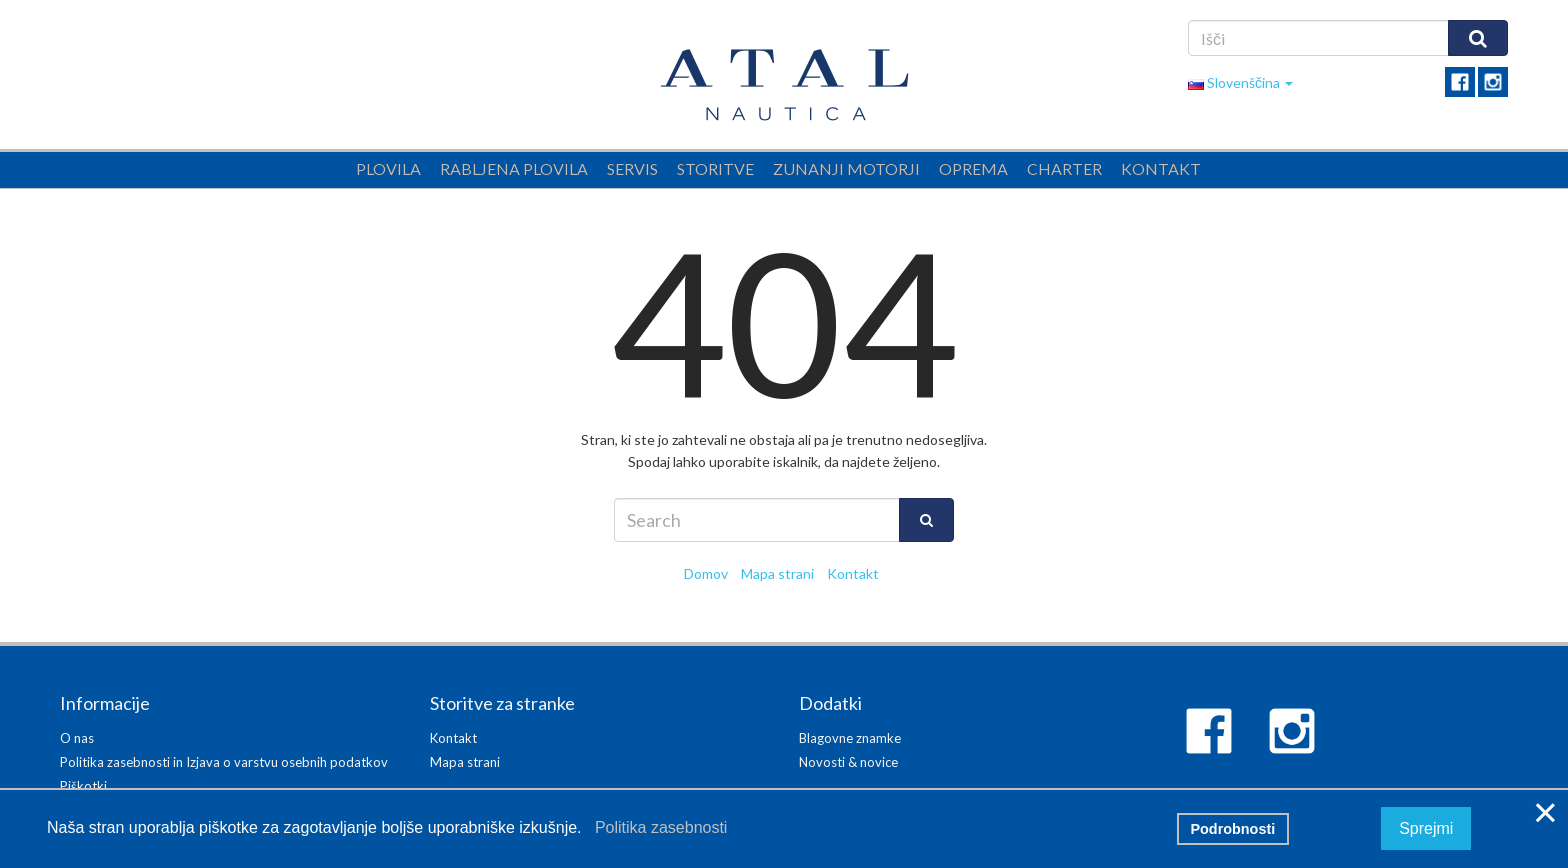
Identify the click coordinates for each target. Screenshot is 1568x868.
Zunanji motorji (846, 168)
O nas (77, 738)
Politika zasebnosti (656, 827)
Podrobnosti (1232, 829)
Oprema (973, 168)
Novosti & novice (848, 762)
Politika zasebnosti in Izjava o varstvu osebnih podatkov (224, 762)
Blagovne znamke (850, 738)
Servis (632, 168)
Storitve (715, 168)
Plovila (388, 168)
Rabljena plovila (514, 168)
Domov (706, 573)
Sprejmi (1426, 828)
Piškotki (83, 786)
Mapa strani (777, 573)
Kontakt (1161, 168)
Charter (1064, 168)
